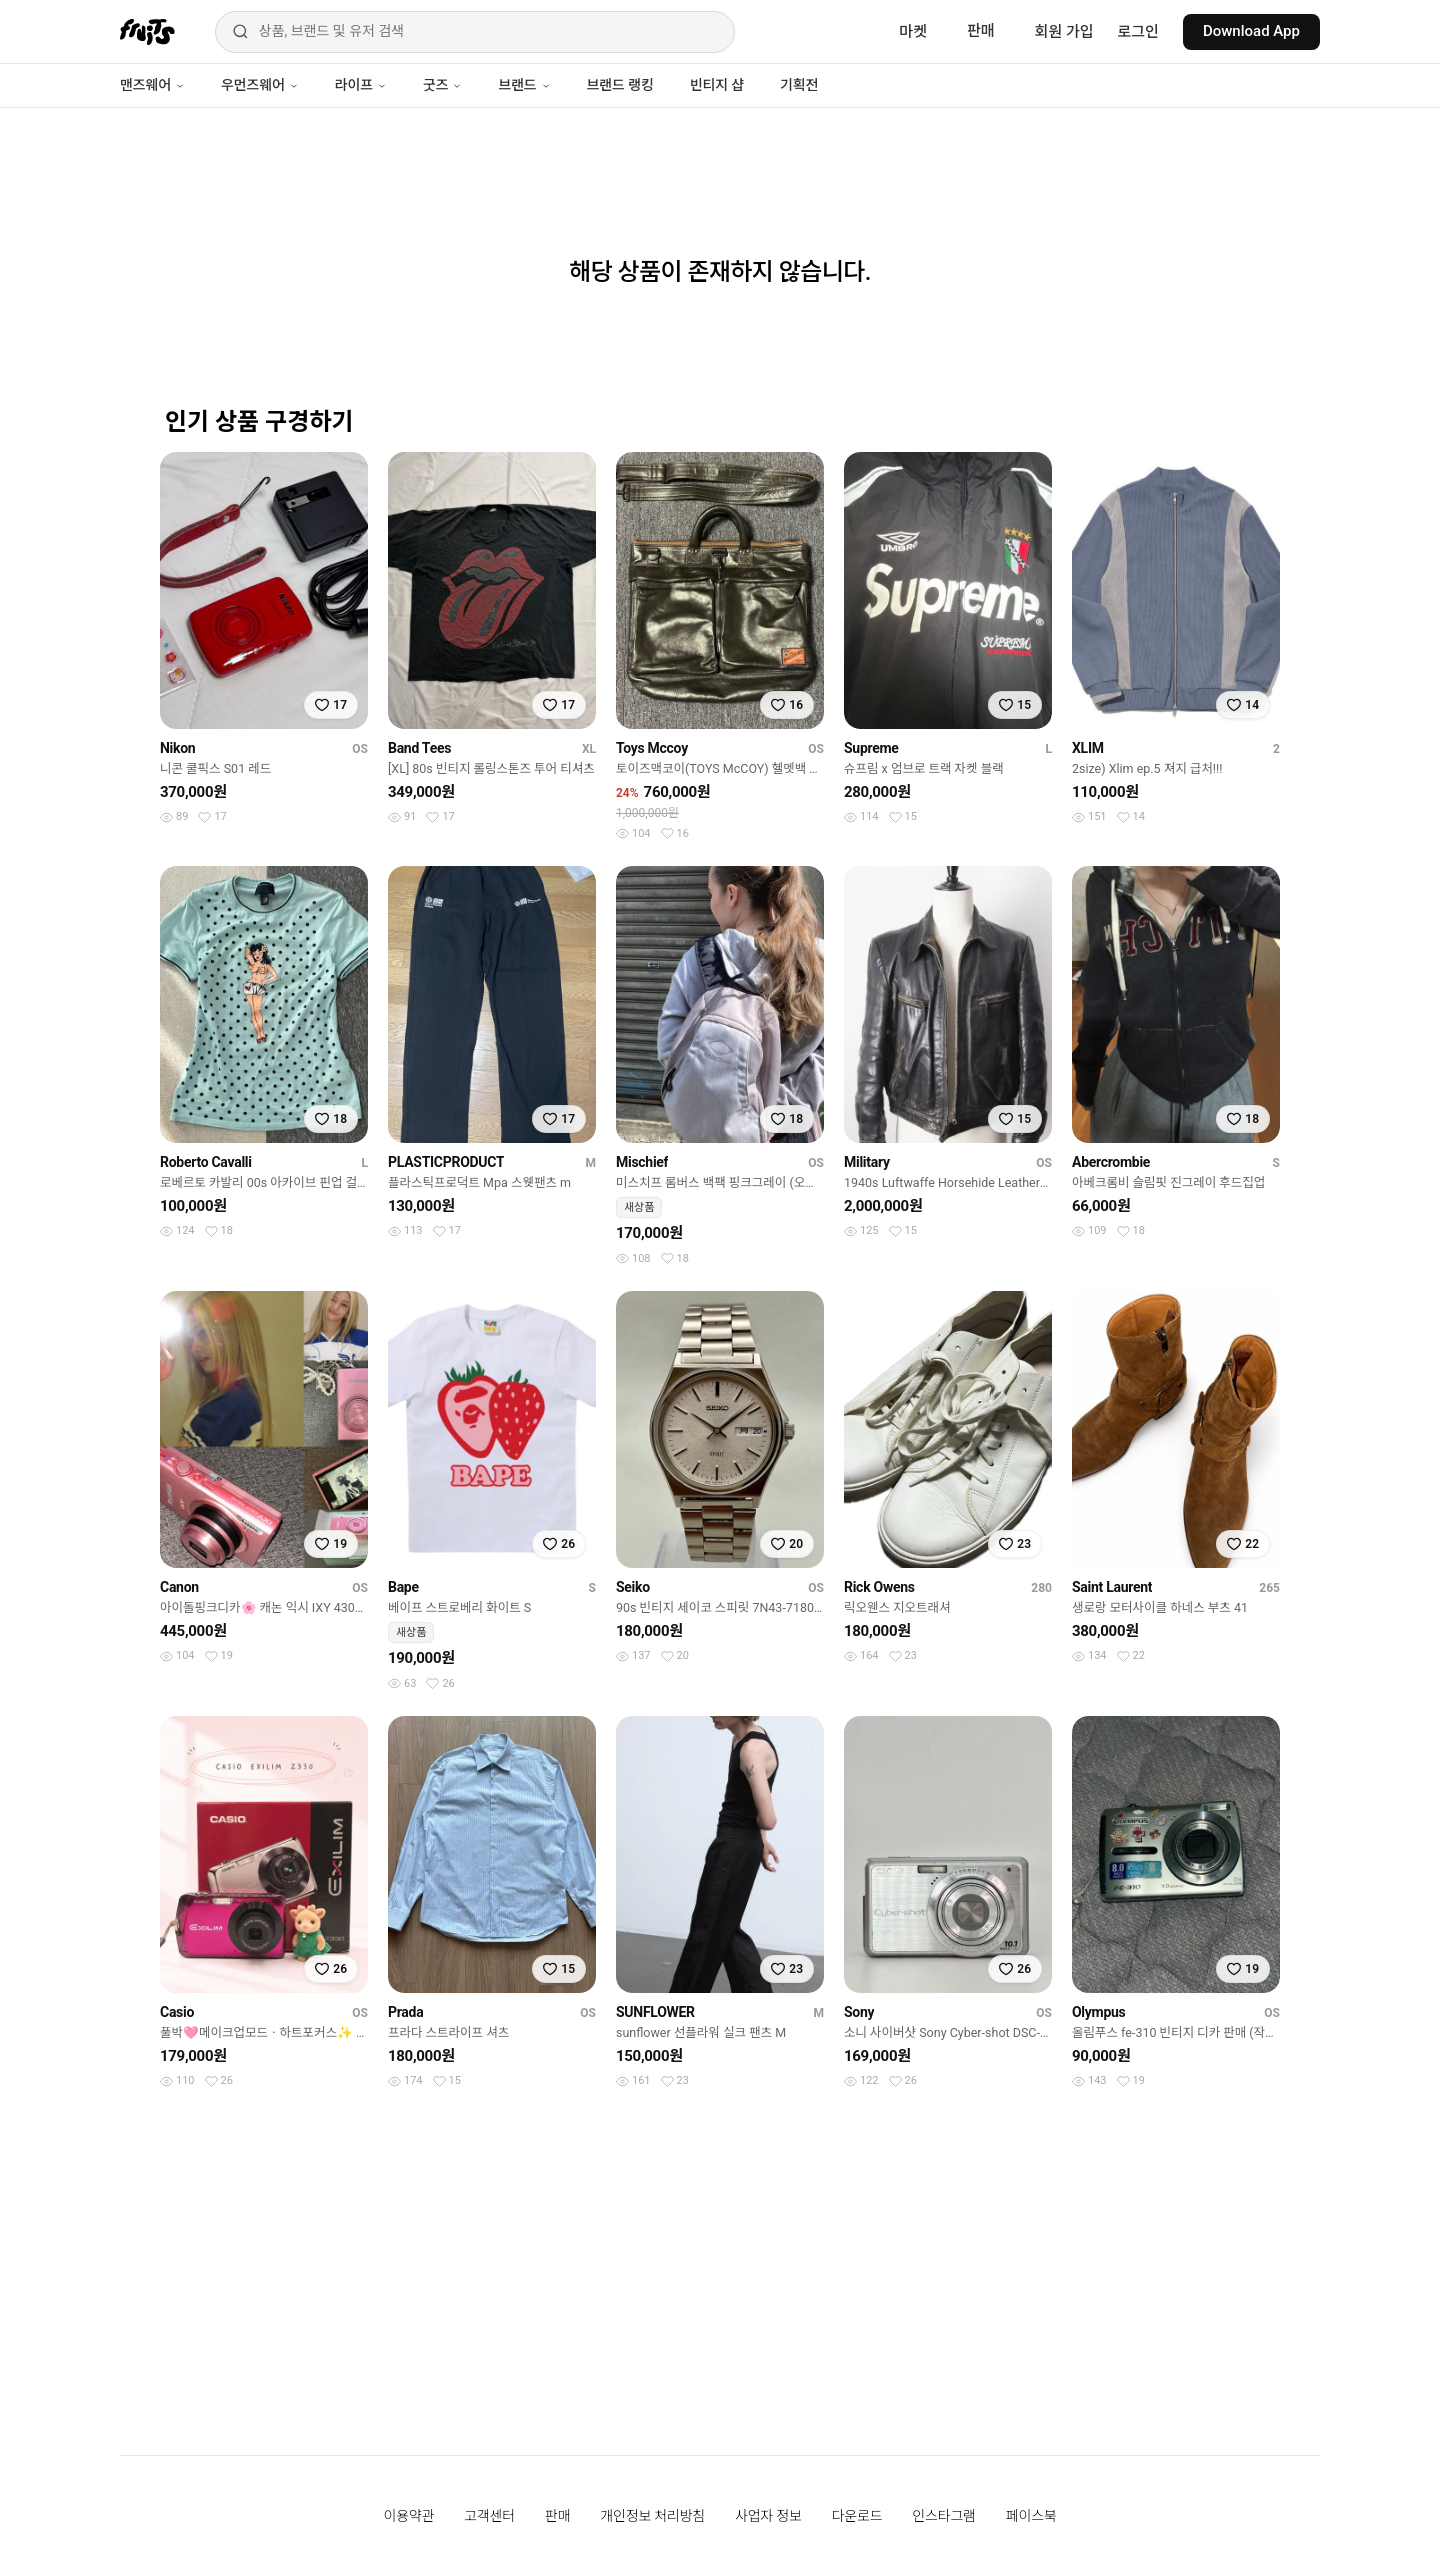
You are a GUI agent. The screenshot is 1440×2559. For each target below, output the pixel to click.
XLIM (1088, 748)
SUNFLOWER (655, 2012)
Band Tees (419, 748)
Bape (403, 1587)
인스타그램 (943, 2516)
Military (867, 1162)
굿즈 (442, 85)
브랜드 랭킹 (620, 85)
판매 (981, 31)
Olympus (1098, 2012)
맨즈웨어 (152, 85)
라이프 (361, 85)
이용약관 (409, 2516)
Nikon (177, 748)
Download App (1251, 31)
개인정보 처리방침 (652, 2516)
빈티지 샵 (717, 85)
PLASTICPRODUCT (446, 1162)
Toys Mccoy (652, 748)
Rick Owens (879, 1587)
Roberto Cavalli (206, 1162)
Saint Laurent (1112, 1587)
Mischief (642, 1162)
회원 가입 (1064, 32)
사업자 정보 (768, 2516)
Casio (177, 2012)
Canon (179, 1587)
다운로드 (857, 2516)
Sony (859, 2012)
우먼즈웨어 (260, 85)
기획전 (799, 85)
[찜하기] (331, 705)
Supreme (871, 748)
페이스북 (1031, 2516)
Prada (405, 2012)
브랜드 (524, 85)
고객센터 (489, 2516)
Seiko (633, 1587)
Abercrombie (1111, 1162)
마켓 (913, 32)
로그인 (1138, 32)
